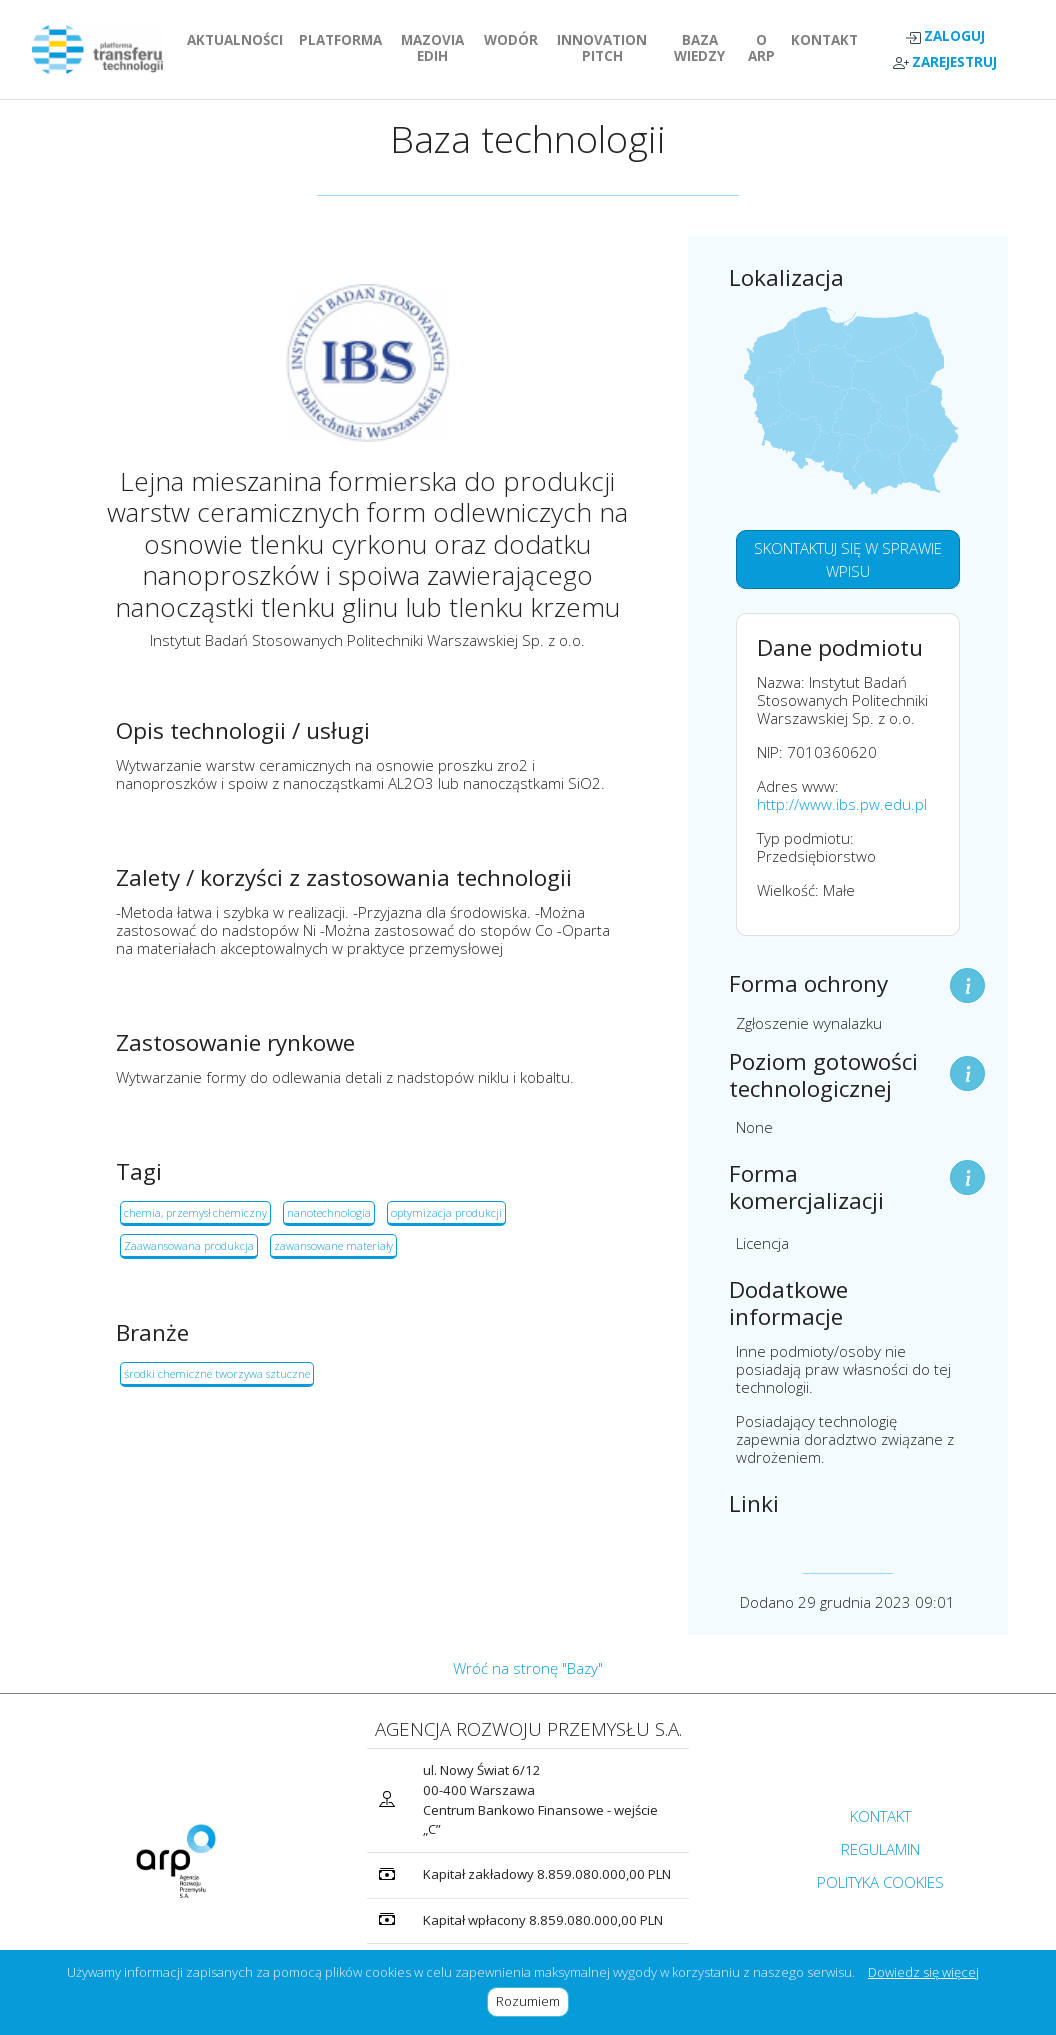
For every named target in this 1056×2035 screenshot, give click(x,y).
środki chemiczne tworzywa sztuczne (217, 1373)
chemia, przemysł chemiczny (195, 1212)
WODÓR (515, 40)
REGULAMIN (880, 1849)
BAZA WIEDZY (699, 48)
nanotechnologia (329, 1212)
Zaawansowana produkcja (189, 1245)
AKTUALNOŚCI (239, 40)
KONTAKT (828, 40)
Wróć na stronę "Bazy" (528, 1668)
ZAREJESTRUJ (945, 62)
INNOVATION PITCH (608, 48)
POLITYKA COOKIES (880, 1882)
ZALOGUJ (945, 36)
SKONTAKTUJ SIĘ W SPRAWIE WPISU (848, 559)
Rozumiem (532, 2001)
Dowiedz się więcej (923, 1972)
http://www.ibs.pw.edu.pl (842, 804)
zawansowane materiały (333, 1245)
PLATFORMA (344, 40)
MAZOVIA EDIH (438, 48)
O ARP (765, 48)
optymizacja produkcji (446, 1212)
